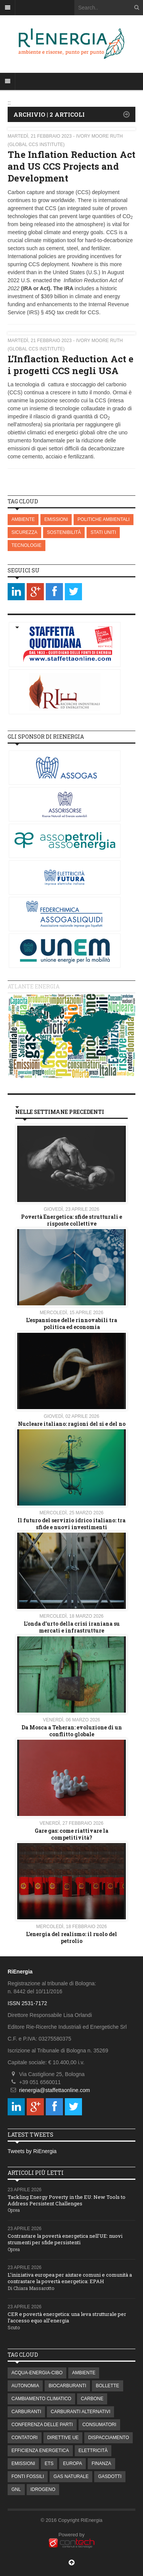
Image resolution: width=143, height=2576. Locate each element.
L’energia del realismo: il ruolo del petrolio (71, 1937)
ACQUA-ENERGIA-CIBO (37, 2372)
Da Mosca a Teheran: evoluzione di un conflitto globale (71, 1731)
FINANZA (101, 2463)
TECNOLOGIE (26, 545)
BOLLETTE (107, 2385)
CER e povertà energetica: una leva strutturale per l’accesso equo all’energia (67, 2317)
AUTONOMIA (25, 2385)
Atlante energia (33, 986)
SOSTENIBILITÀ (64, 532)
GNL (16, 2489)
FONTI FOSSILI (27, 2476)
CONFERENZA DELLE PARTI (42, 2424)
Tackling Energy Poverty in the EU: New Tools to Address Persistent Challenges (66, 2200)
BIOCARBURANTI (67, 2385)
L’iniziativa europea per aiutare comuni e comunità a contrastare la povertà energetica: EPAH (70, 2278)
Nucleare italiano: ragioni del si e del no (71, 1423)
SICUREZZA (24, 532)
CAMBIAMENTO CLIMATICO (41, 2398)
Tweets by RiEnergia (32, 2151)
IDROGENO (43, 2489)
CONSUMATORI (99, 2424)
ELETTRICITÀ (93, 2450)
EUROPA (72, 2463)
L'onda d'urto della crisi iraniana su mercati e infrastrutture (72, 1627)
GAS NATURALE (70, 2476)
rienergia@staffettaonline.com (54, 2090)
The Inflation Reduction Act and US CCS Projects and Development (71, 166)
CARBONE (92, 2398)
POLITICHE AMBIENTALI (103, 519)
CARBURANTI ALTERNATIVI (80, 2411)
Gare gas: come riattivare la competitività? (71, 1834)
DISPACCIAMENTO (108, 2437)
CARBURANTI (26, 2411)
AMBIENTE (23, 519)
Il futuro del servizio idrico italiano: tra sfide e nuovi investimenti (71, 1524)
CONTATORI (24, 2437)
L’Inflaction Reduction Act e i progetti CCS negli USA (70, 365)
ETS (49, 2463)
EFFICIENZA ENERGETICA (40, 2450)
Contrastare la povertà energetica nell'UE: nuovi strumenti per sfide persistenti (65, 2239)
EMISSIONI (56, 519)
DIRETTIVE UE (63, 2437)
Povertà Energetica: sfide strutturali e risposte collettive (71, 1220)
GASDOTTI (109, 2476)
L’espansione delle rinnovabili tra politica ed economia (71, 1323)
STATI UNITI (103, 532)
